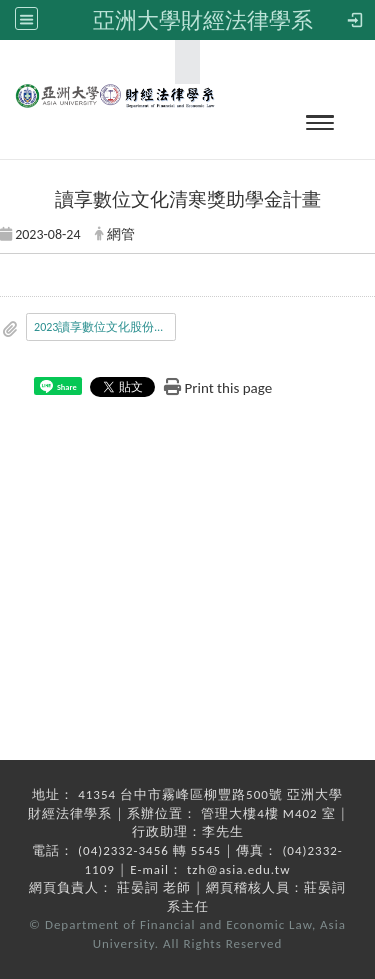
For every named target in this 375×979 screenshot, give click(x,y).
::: (181, 61)
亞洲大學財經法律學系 (203, 20)
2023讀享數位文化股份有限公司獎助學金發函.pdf (105, 327)
